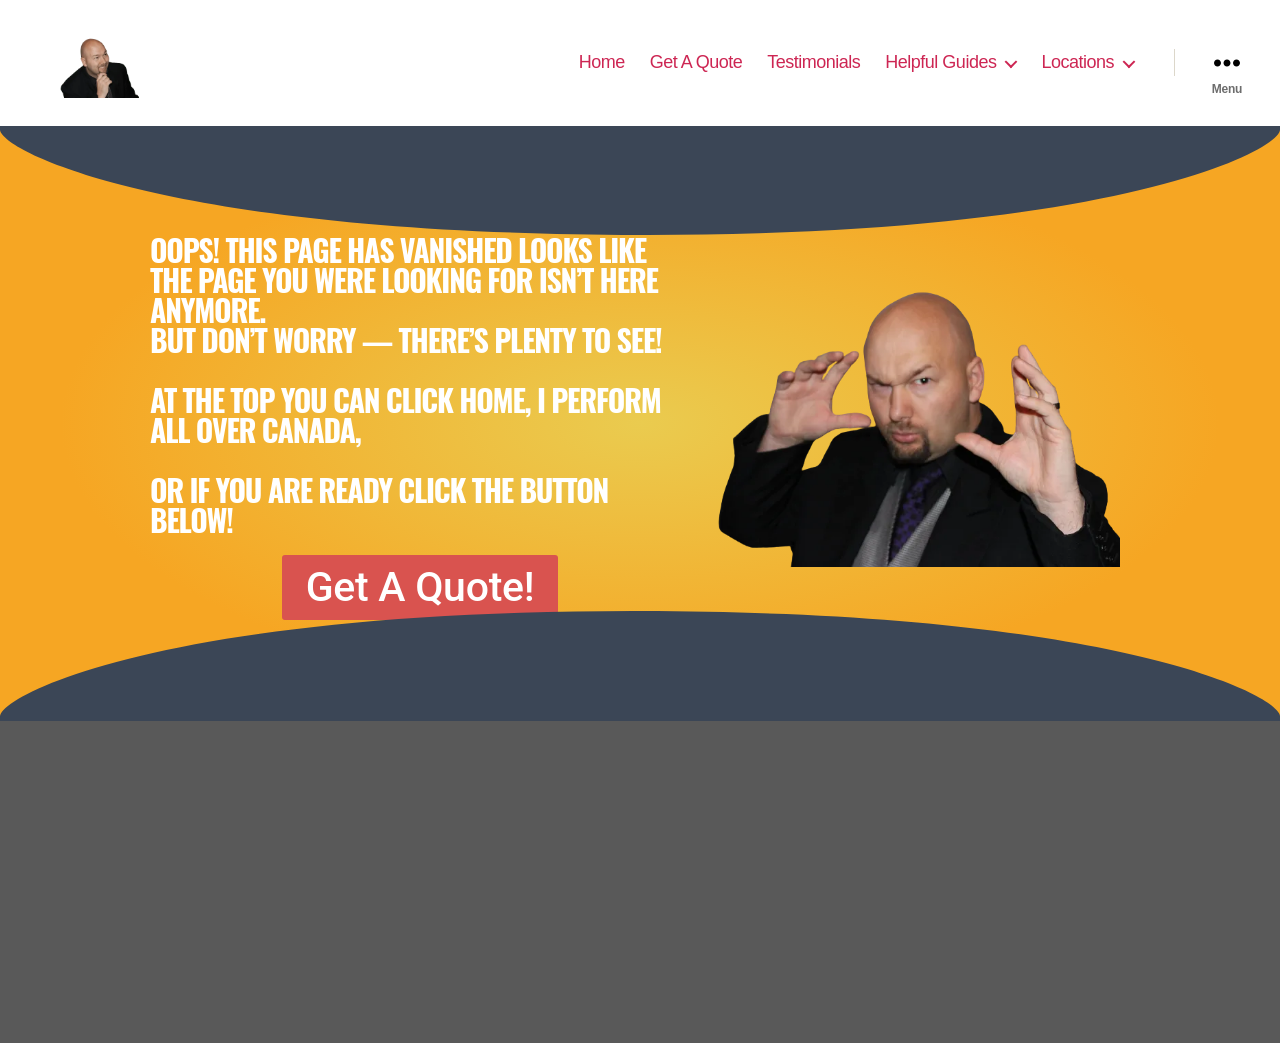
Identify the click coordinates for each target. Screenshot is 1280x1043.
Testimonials (813, 72)
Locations (1077, 72)
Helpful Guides (940, 72)
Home (602, 72)
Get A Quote (696, 72)
